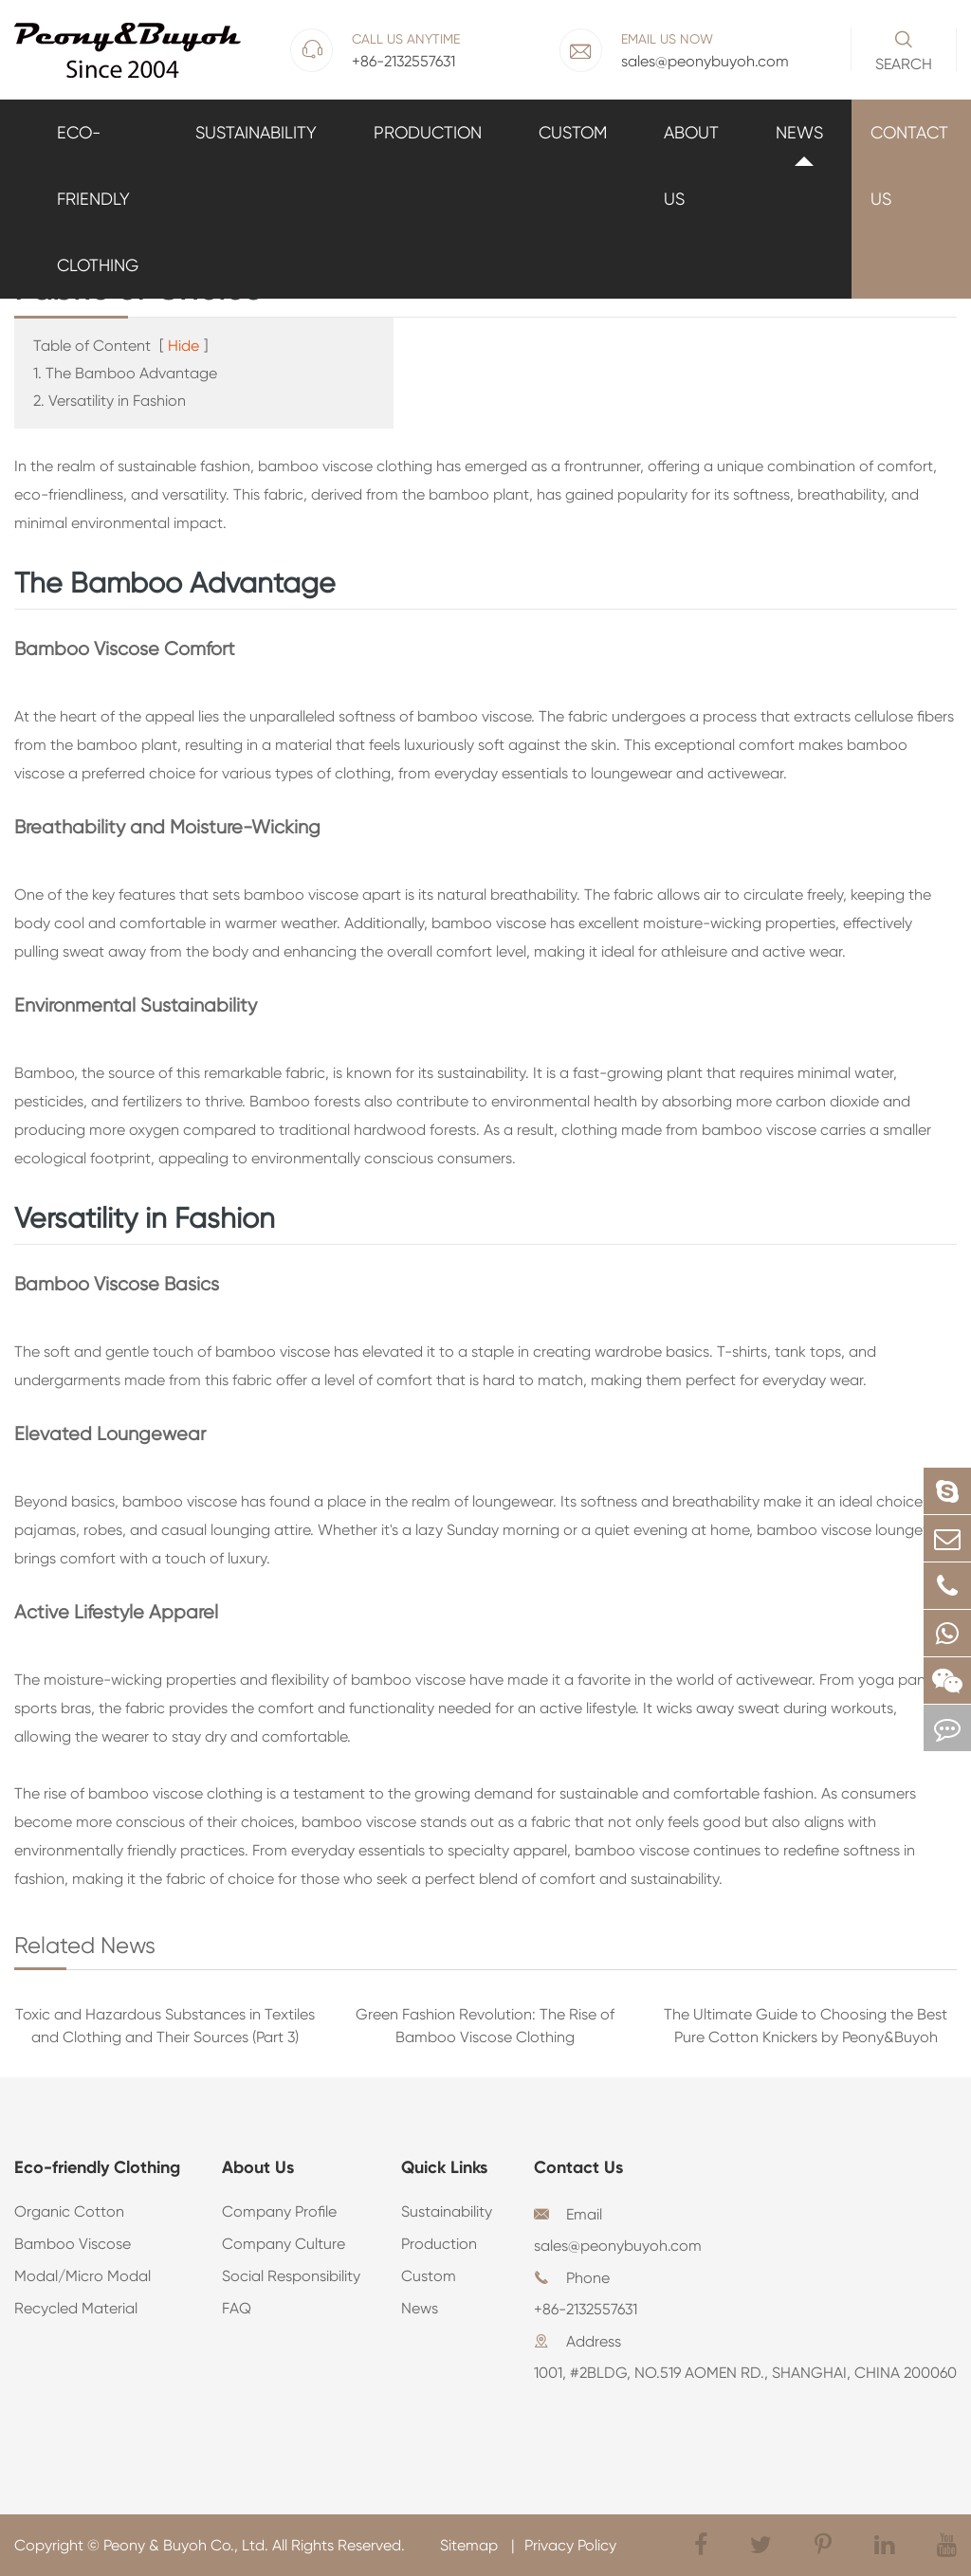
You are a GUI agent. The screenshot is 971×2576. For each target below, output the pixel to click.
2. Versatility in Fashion (109, 401)
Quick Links (444, 2167)
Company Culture (283, 2244)
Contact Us (909, 165)
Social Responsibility (291, 2276)
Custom (573, 132)
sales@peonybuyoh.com (618, 2246)
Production (428, 132)
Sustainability (256, 132)
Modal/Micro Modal (82, 2276)
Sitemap (471, 2545)
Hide (183, 346)
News (799, 132)
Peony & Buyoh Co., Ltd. (185, 2545)
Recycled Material (75, 2308)
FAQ (236, 2308)
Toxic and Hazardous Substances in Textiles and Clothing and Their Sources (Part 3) (165, 2025)
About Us (691, 165)
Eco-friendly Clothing (97, 198)
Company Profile (279, 2211)
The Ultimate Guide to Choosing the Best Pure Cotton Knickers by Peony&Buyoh (805, 2025)
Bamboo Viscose (72, 2244)
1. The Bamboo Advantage (125, 373)
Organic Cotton (69, 2211)
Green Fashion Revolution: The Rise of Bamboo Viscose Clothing (485, 2025)
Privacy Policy (570, 2545)
